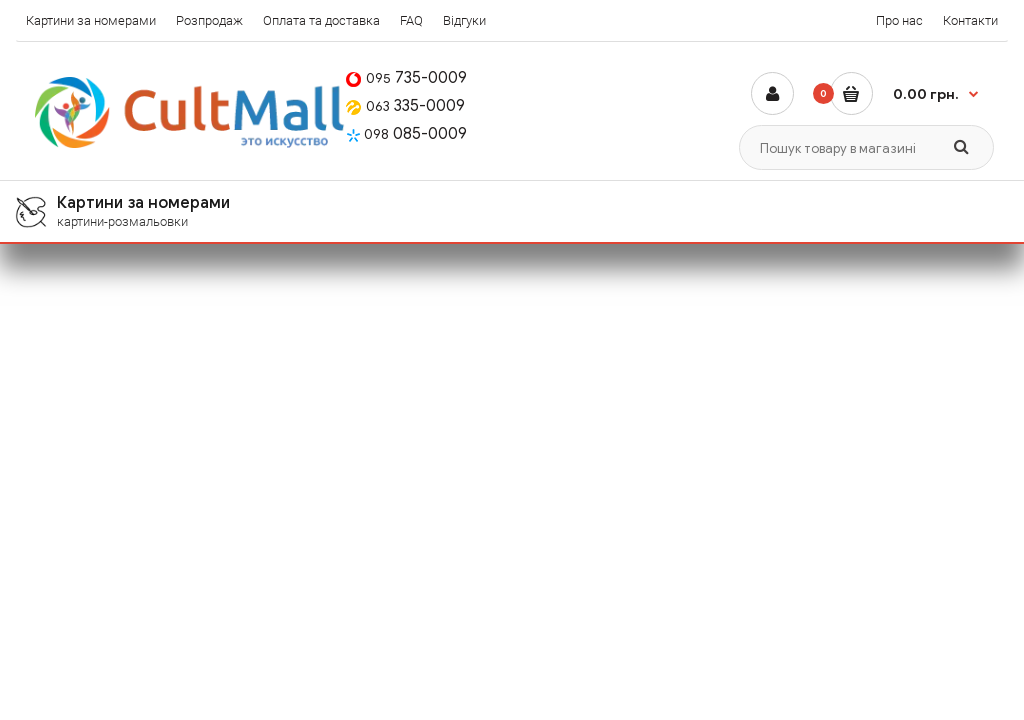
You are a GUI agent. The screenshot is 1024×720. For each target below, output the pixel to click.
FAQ (411, 20)
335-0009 (405, 106)
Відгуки (464, 20)
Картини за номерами (91, 20)
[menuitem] (512, 211)
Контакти (970, 20)
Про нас (899, 20)
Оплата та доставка (321, 20)
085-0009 (406, 134)
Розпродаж (209, 20)
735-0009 (406, 78)
